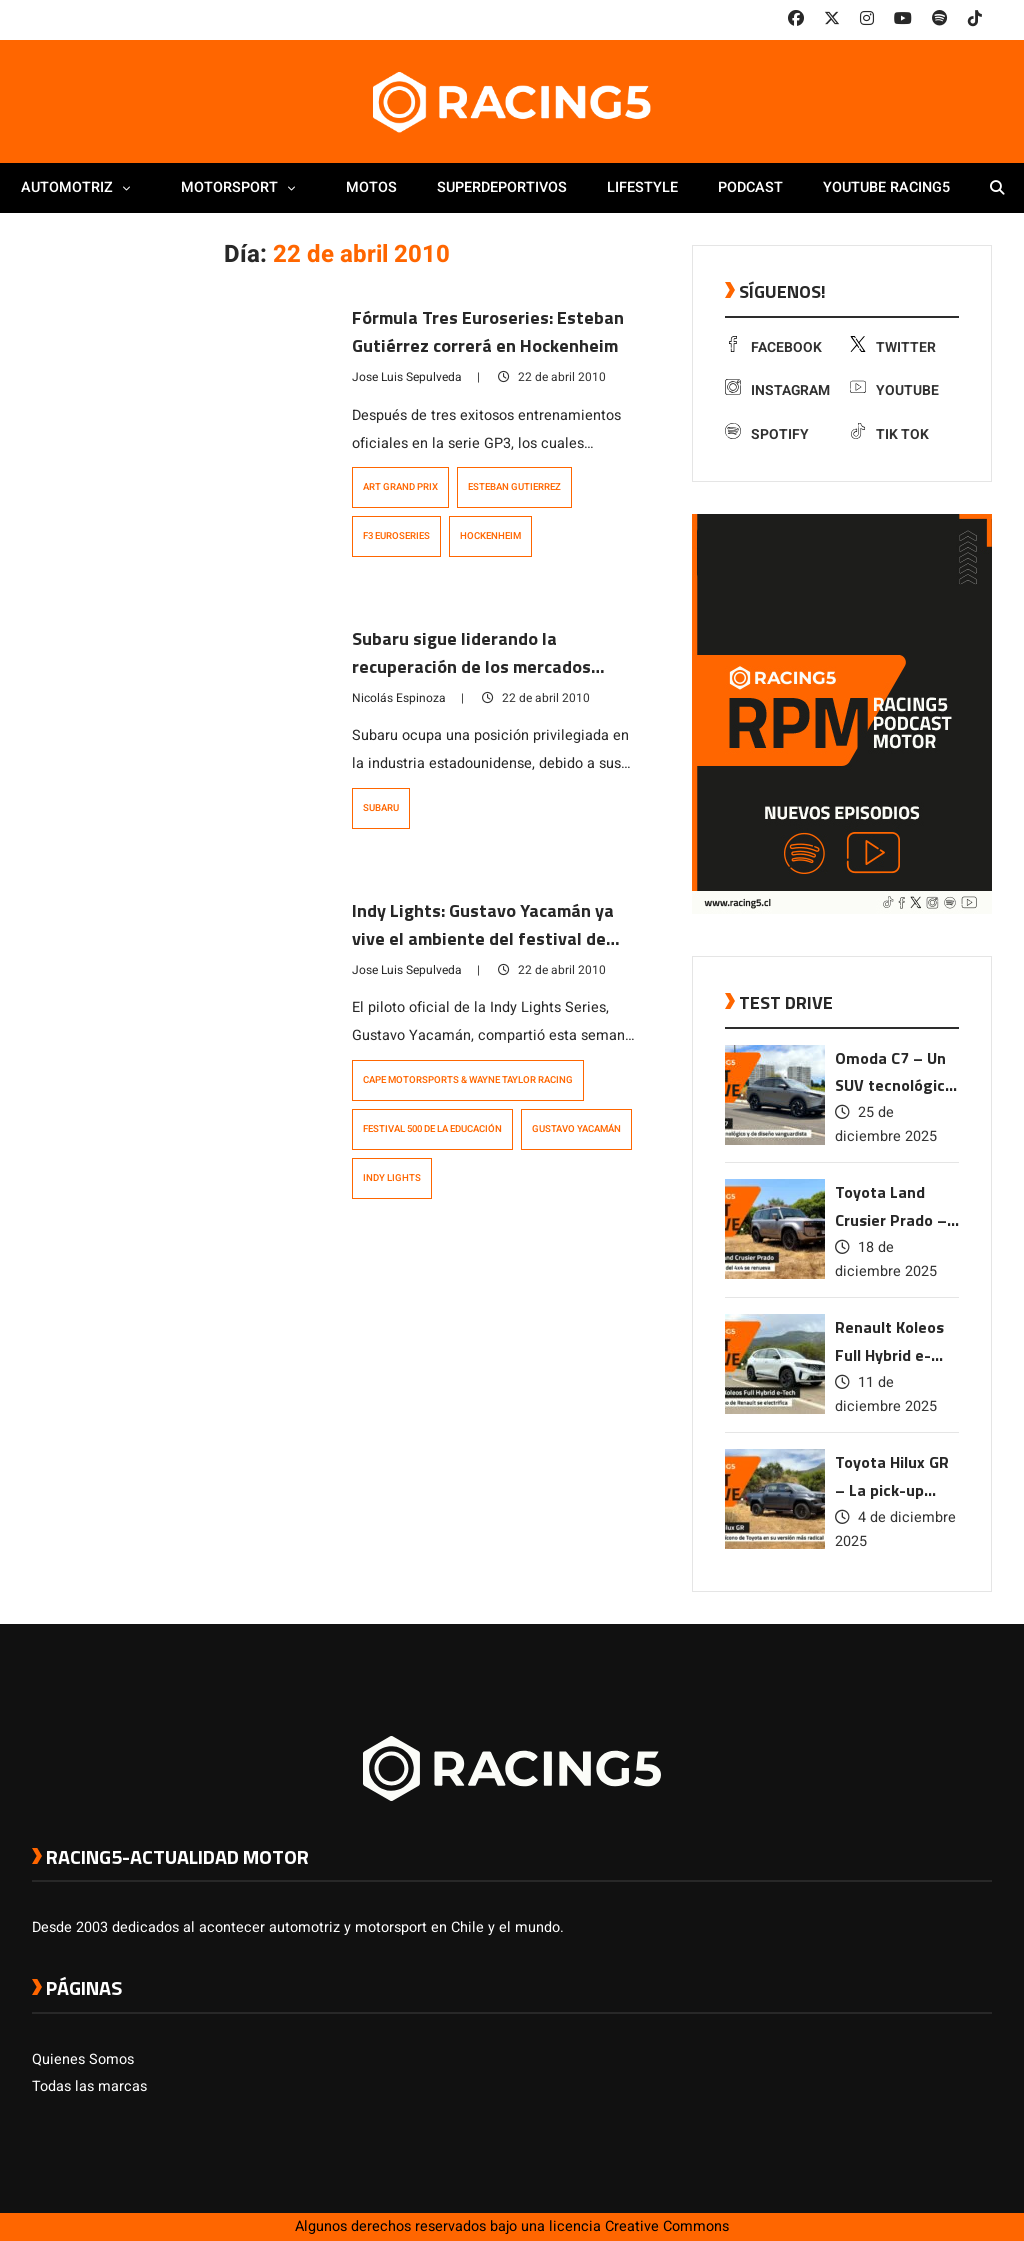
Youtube (894, 390)
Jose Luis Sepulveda (407, 377)
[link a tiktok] (975, 19)
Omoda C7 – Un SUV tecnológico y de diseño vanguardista (894, 1073)
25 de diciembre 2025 (886, 1124)
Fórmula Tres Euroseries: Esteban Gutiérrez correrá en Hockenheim (488, 331)
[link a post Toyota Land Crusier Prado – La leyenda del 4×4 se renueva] (775, 1274)
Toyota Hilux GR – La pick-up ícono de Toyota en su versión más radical (893, 1477)
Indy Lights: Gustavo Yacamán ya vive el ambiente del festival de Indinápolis (483, 938)
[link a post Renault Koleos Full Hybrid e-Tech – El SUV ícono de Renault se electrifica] (775, 1409)
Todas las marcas (89, 2086)
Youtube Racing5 (886, 187)
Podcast (750, 187)
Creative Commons (667, 2226)
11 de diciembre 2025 (886, 1394)
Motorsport (243, 187)
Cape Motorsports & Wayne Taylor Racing (468, 1080)
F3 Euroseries (396, 536)
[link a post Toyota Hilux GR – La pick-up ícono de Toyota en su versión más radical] (775, 1544)
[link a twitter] (832, 19)
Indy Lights (392, 1178)
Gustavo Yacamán (576, 1129)
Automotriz (81, 187)
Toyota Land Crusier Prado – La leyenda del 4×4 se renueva (891, 1207)
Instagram (777, 390)
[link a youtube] (903, 19)
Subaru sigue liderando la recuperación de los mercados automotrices (471, 666)
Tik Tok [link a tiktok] (889, 434)
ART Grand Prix (400, 487)
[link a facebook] (796, 19)
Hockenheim (490, 536)
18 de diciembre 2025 (886, 1259)
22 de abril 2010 (552, 377)
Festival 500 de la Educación (432, 1129)
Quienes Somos (83, 2059)
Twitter (893, 347)
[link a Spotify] (940, 19)
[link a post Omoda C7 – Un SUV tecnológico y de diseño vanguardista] (775, 1140)
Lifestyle (642, 187)
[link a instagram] (867, 19)
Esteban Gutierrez (514, 487)
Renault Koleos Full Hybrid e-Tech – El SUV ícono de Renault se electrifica (896, 1342)
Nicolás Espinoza (399, 698)
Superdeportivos (502, 187)
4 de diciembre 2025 (895, 1529)
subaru (381, 808)
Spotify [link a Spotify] (767, 434)
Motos (371, 187)
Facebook (773, 347)
